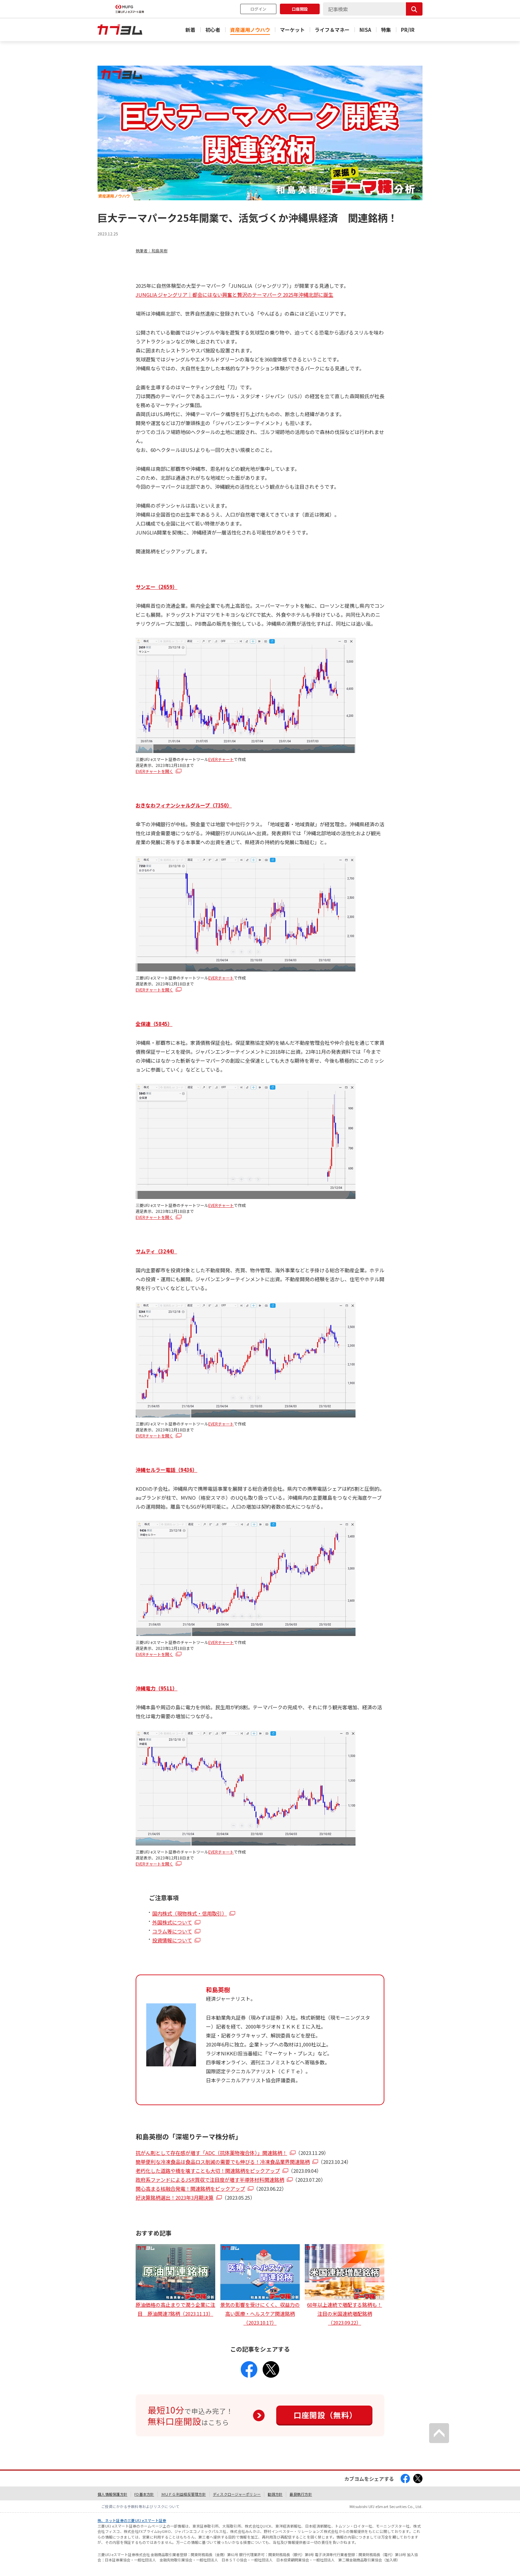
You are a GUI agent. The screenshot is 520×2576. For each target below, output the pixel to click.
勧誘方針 (275, 2494)
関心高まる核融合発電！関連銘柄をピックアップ (190, 2188)
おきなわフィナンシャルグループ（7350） (184, 805)
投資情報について (172, 1940)
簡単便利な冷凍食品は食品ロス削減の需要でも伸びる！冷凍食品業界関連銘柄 (223, 2161)
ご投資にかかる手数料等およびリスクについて (140, 2506)
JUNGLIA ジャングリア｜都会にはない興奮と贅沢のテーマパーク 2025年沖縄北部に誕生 (234, 294)
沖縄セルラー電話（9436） (166, 1469)
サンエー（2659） (156, 586)
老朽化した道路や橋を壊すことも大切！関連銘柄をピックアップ (208, 2170)
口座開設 (300, 9)
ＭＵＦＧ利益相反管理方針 (183, 2494)
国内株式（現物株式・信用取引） (189, 1913)
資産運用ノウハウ (250, 29)
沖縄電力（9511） (156, 1688)
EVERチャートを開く (154, 771)
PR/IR (408, 29)
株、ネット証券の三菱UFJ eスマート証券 (132, 2520)
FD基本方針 (144, 2494)
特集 (386, 29)
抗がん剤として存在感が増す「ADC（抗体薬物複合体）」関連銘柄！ (211, 2152)
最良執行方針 (301, 2494)
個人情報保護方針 (112, 2494)
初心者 (212, 29)
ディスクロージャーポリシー (237, 2494)
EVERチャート (221, 759)
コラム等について (172, 1931)
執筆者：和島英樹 (151, 250)
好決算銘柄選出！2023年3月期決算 (175, 2197)
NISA (365, 29)
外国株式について (172, 1922)
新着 (190, 29)
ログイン (258, 9)
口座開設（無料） (325, 2414)
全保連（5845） (154, 1023)
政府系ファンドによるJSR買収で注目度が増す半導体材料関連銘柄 (210, 2179)
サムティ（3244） (156, 1251)
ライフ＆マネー (332, 29)
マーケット (292, 29)
